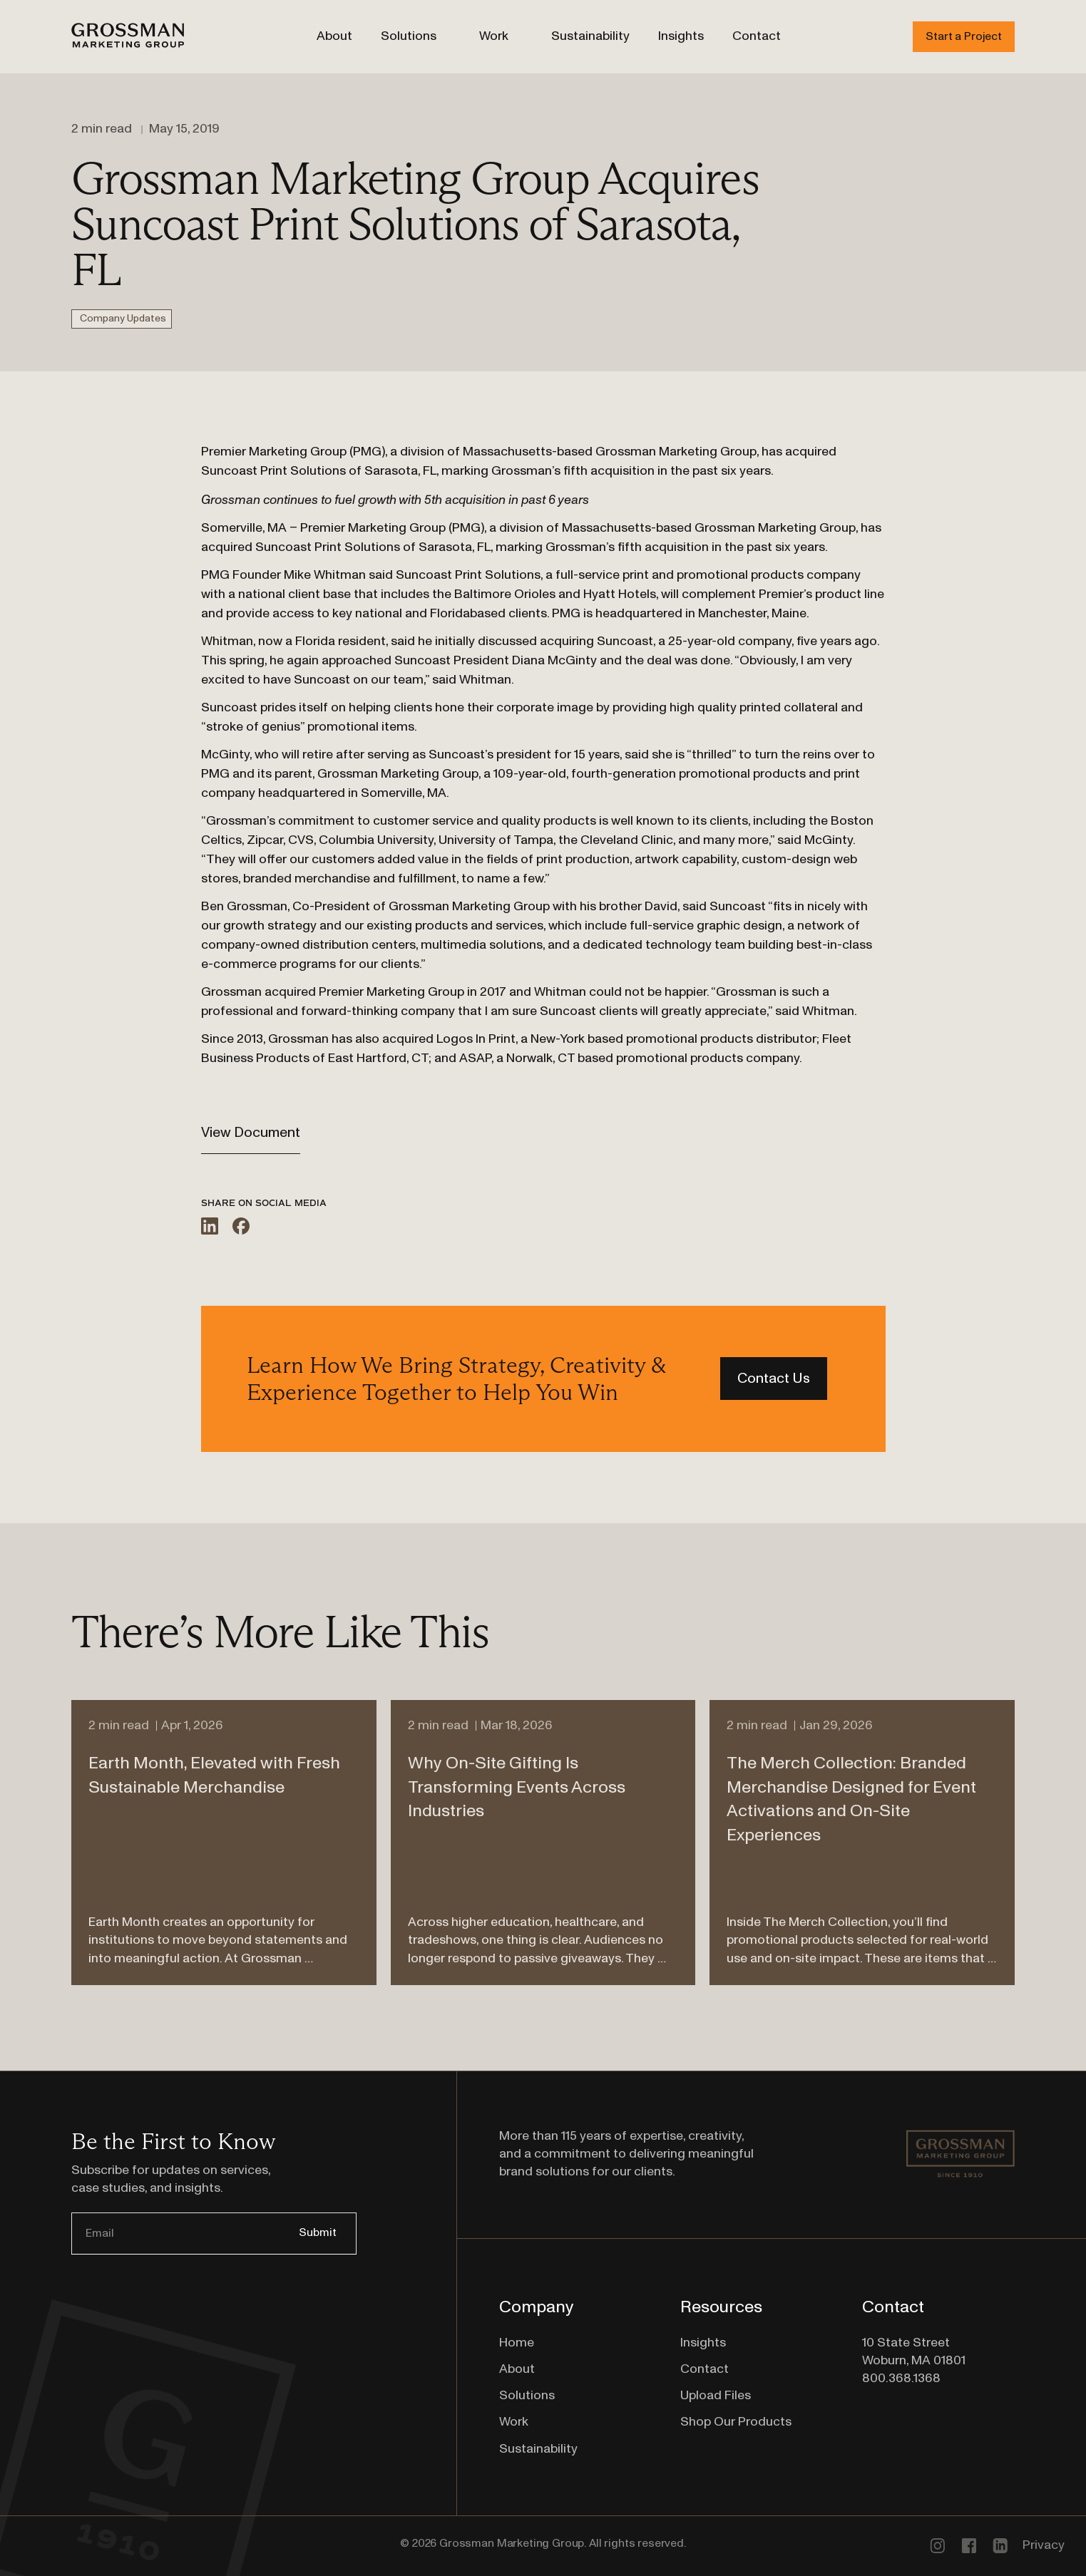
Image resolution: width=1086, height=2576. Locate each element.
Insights (681, 36)
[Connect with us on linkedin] (999, 2545)
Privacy (1044, 2545)
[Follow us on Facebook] (968, 2545)
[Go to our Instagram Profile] (937, 2545)
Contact (756, 36)
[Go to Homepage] (128, 37)
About (334, 36)
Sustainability (590, 36)
